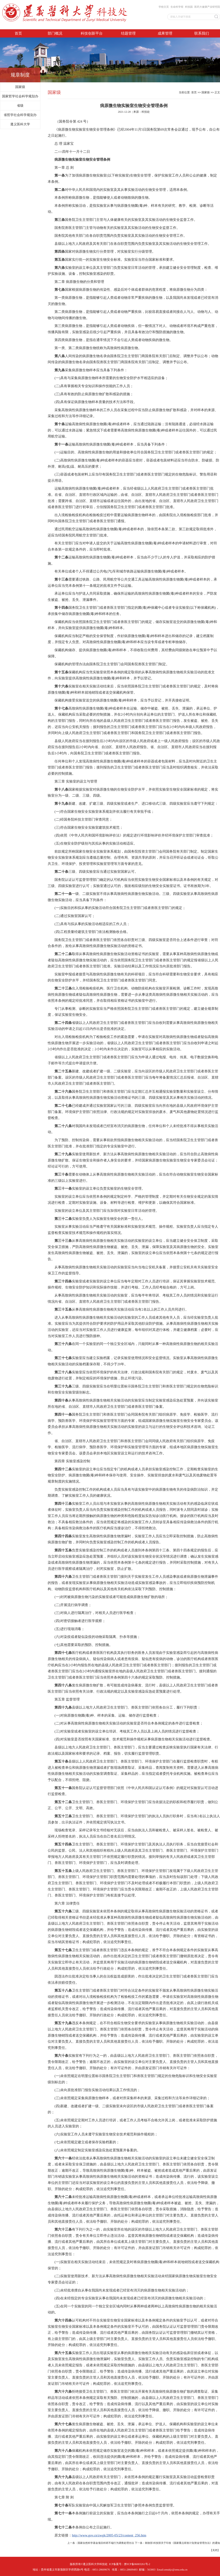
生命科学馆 (176, 6)
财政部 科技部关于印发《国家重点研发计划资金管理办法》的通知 (182, 2543)
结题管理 (128, 33)
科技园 (189, 6)
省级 (20, 105)
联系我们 (201, 33)
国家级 (20, 87)
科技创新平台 (92, 33)
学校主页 (164, 6)
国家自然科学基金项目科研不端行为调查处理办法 (106, 2543)
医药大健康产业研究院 (207, 6)
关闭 (214, 2550)
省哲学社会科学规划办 (20, 115)
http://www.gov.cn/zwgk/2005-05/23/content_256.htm (109, 2535)
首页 (18, 33)
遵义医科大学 (20, 124)
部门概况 (55, 33)
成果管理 (165, 33)
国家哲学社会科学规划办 (20, 96)
